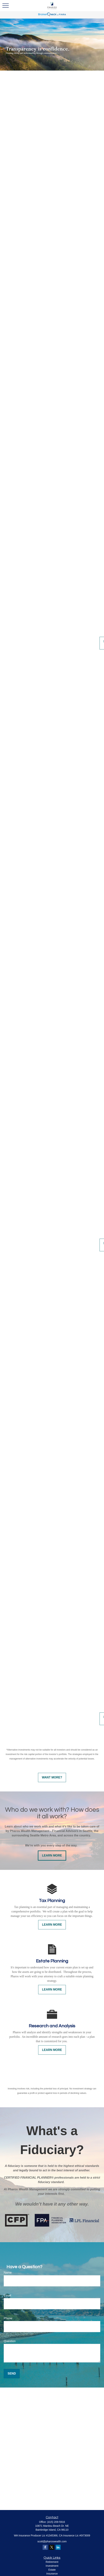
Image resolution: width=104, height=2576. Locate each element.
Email (7, 2295)
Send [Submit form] (12, 2373)
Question (10, 2341)
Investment (52, 2565)
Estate (52, 2569)
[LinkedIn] (58, 2547)
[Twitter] (51, 2547)
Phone (8, 2318)
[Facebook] (45, 2547)
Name (8, 2272)
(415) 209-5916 (56, 2521)
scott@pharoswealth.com (52, 2541)
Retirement (52, 2561)
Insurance (52, 2573)
